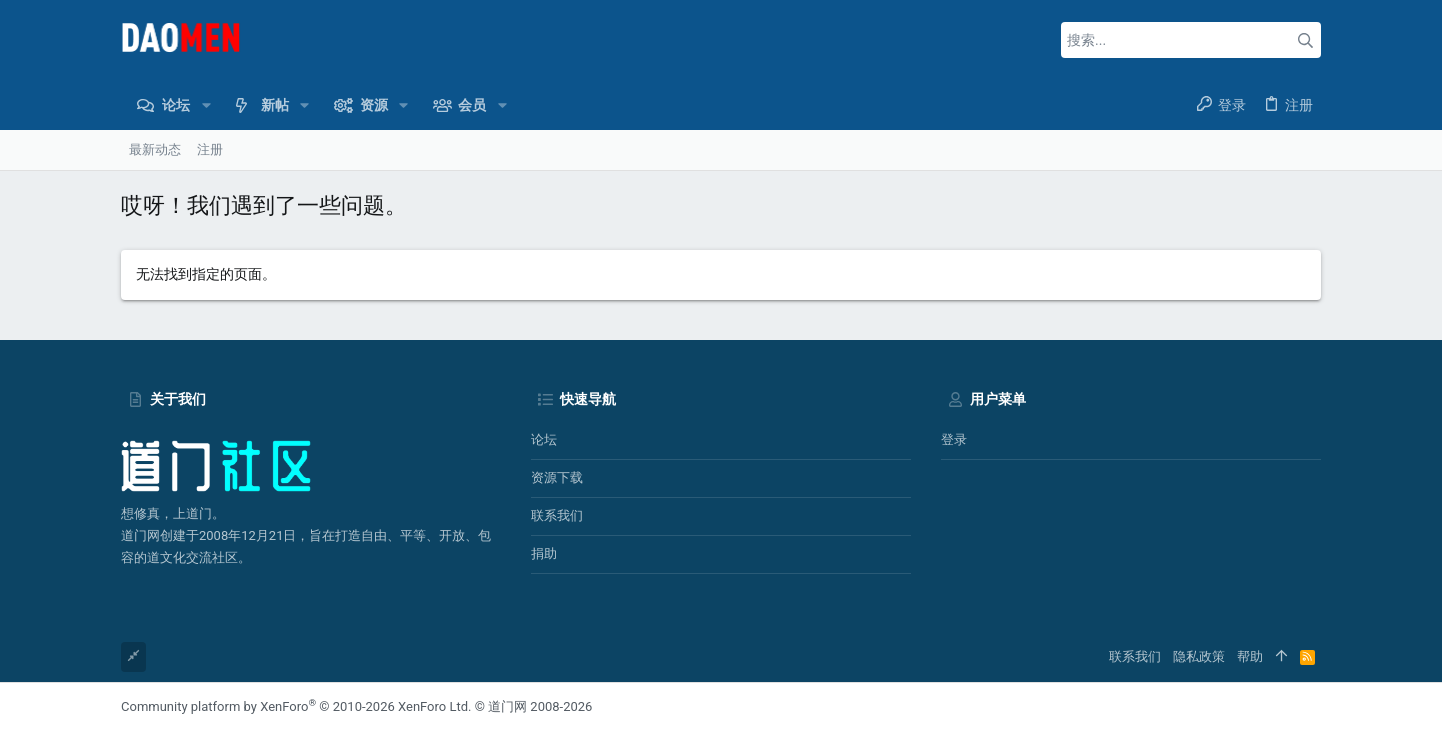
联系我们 (557, 515)
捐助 (544, 553)
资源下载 (557, 477)
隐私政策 (1199, 656)
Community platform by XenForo (296, 706)
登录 (954, 439)
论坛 (544, 439)
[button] (205, 105)
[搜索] (1191, 40)
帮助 (1250, 656)
